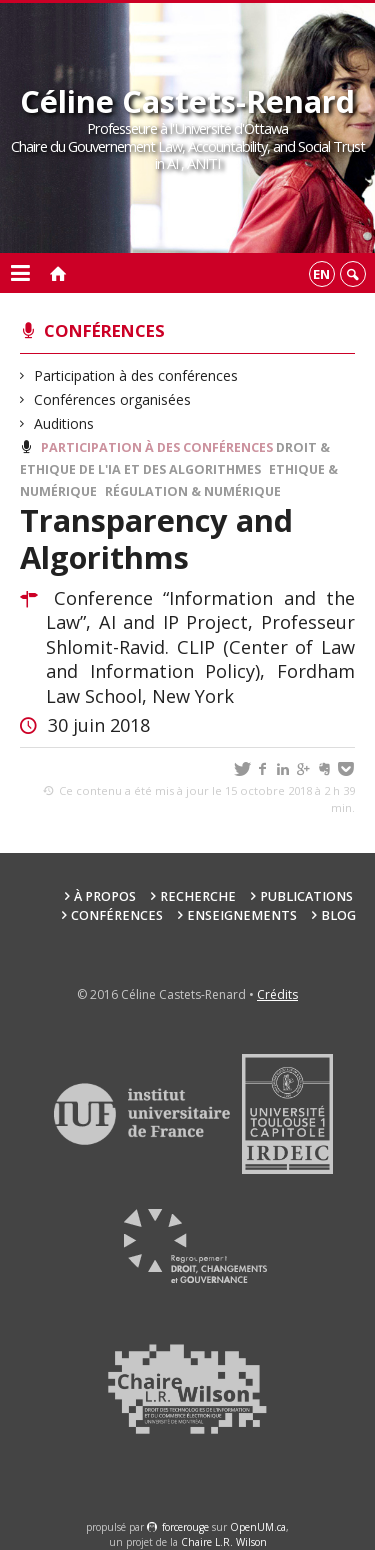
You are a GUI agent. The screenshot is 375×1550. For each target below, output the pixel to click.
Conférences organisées (113, 399)
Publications (306, 896)
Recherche (198, 896)
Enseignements (242, 915)
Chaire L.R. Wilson (224, 1542)
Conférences (104, 330)
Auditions (64, 423)
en (321, 274)
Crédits (277, 994)
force (185, 1527)
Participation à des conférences (136, 375)
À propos (105, 896)
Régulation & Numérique (193, 491)
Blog (338, 915)
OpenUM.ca (258, 1527)
